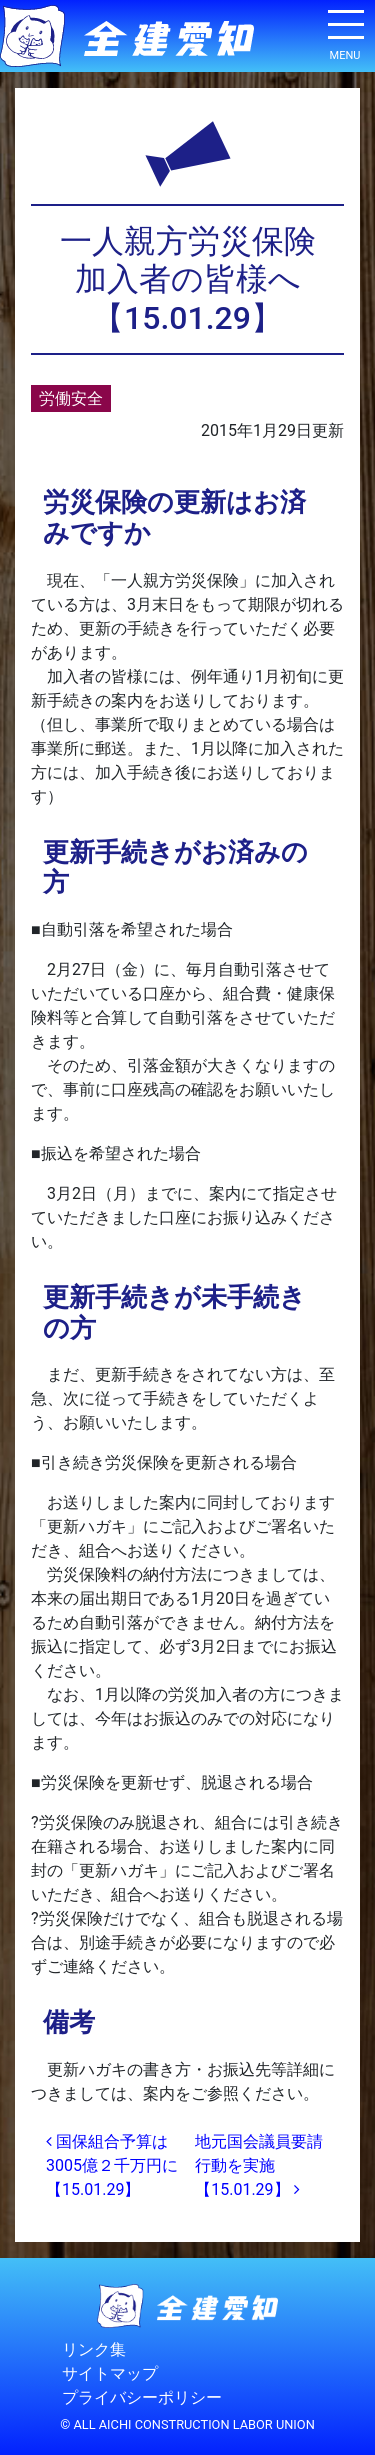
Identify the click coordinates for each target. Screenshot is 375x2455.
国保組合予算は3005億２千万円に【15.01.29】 (112, 2165)
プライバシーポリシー (142, 2397)
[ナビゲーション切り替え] (345, 32)
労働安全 (71, 398)
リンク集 (94, 2349)
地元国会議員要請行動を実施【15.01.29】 (259, 2165)
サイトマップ (110, 2373)
